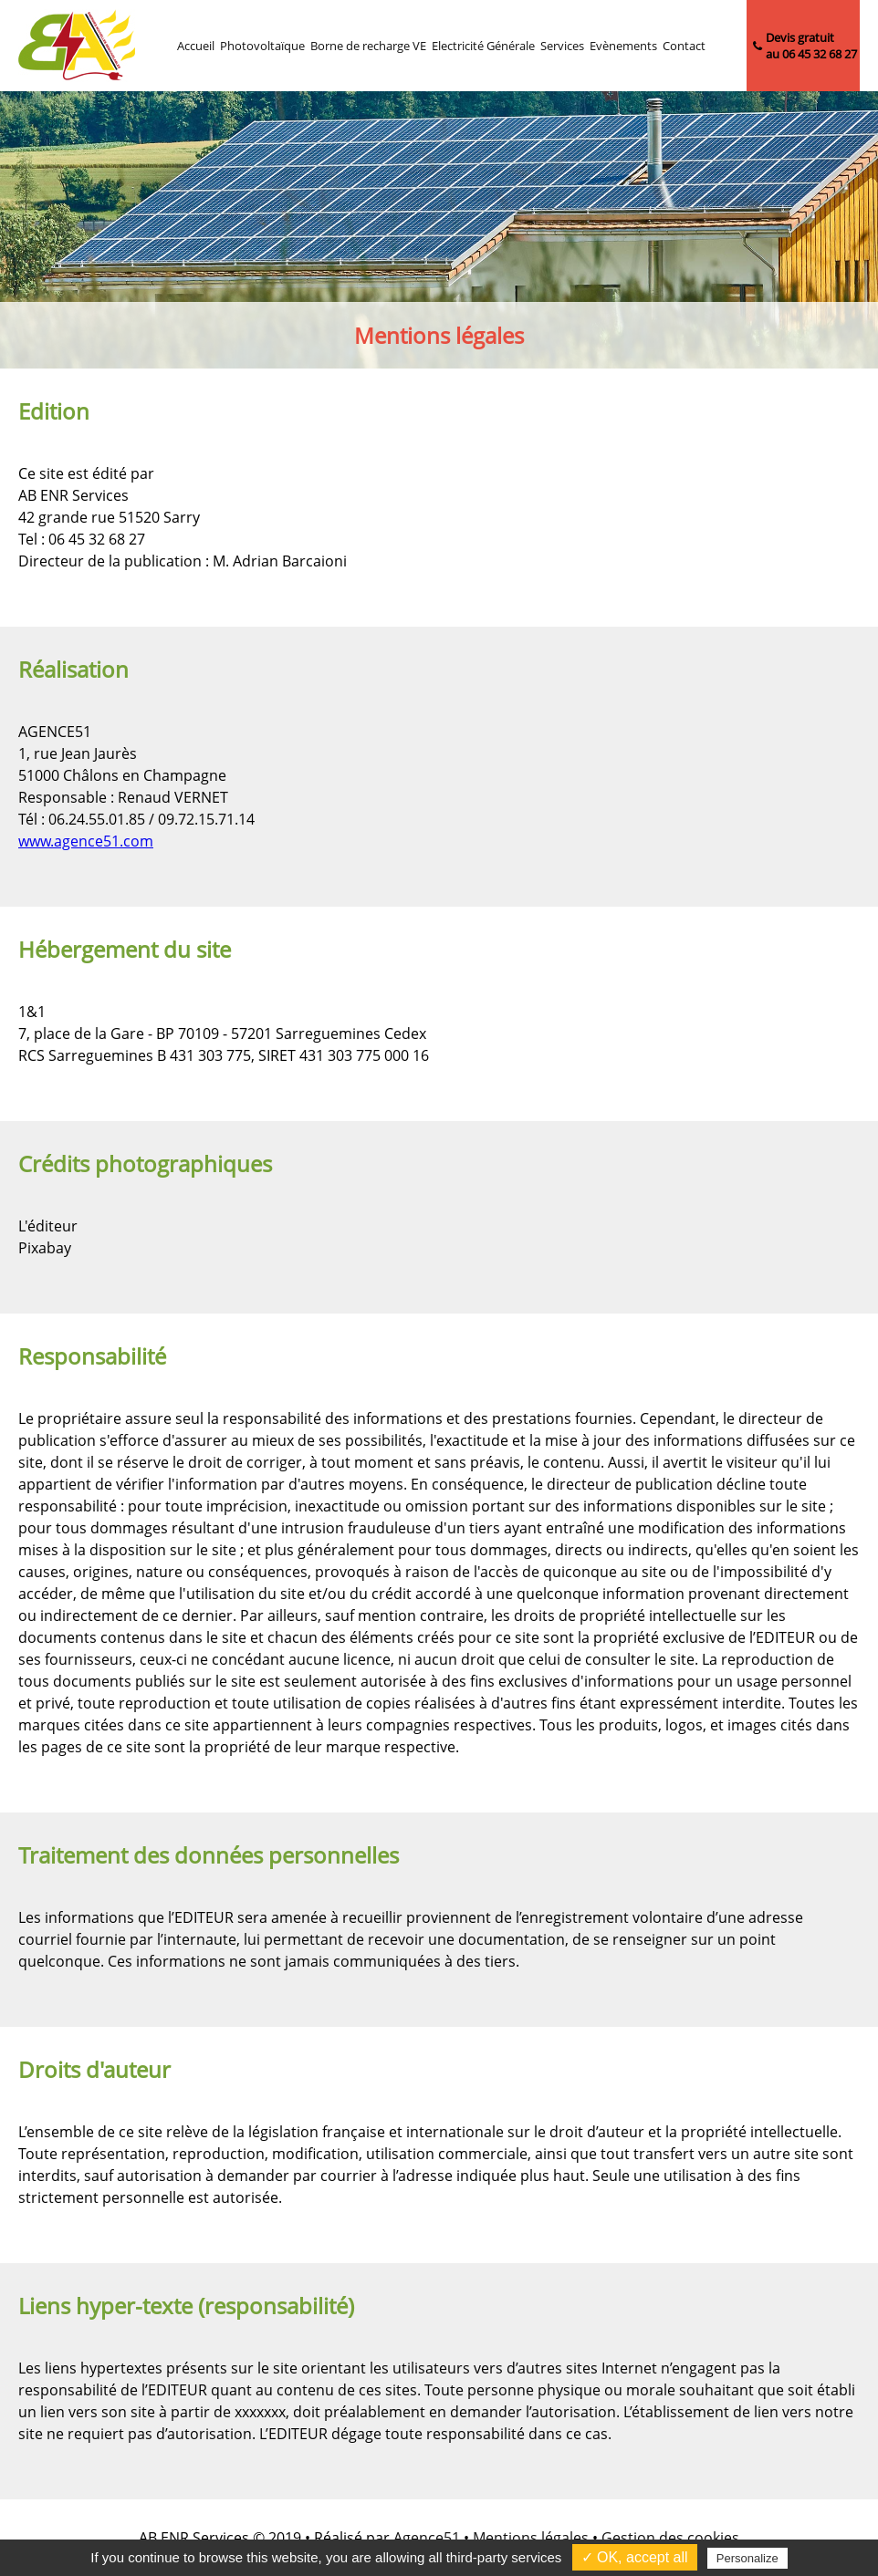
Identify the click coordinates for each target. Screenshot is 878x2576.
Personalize (747, 2558)
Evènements (623, 45)
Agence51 (426, 2538)
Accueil (195, 45)
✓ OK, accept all (634, 2557)
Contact (684, 45)
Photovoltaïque (262, 45)
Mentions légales (531, 2538)
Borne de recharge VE (368, 45)
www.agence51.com (85, 841)
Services (562, 45)
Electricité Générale (483, 45)
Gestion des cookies (670, 2538)
